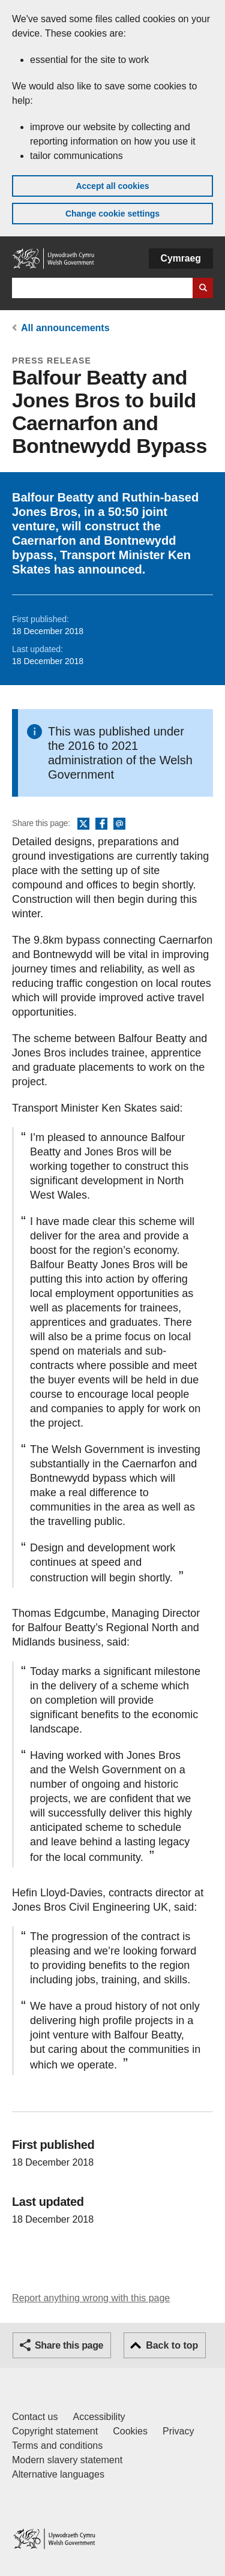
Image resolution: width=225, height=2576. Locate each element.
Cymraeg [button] (181, 258)
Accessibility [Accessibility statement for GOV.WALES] (99, 2417)
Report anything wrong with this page (91, 2298)
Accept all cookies (112, 186)
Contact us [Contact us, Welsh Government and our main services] (35, 2417)
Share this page (69, 2345)
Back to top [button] (172, 2345)
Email (119, 824)
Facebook (101, 824)
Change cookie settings (112, 213)
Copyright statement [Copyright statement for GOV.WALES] (55, 2431)
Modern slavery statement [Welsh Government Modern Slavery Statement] (67, 2460)
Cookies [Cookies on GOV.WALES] (130, 2431)
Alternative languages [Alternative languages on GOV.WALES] (58, 2474)
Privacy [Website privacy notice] (178, 2431)
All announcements (65, 328)
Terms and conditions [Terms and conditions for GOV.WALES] (57, 2445)
